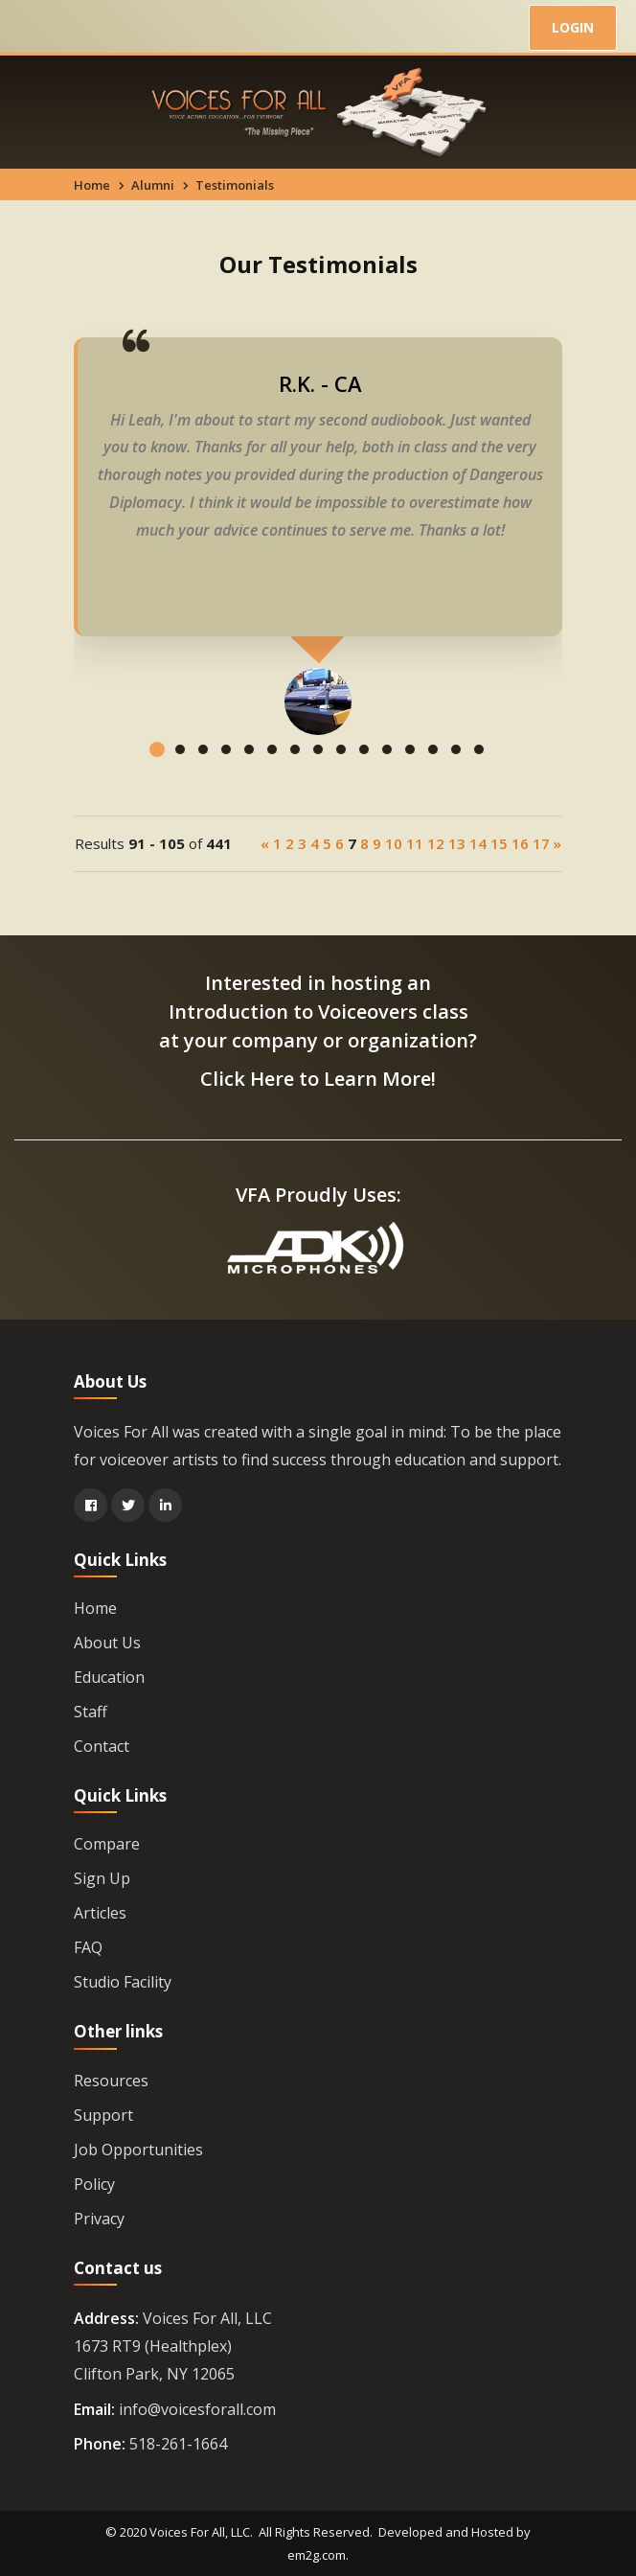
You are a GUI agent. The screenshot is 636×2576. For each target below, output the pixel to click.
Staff (90, 1711)
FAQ (88, 1947)
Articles (100, 1912)
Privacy (99, 2218)
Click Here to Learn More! (318, 1079)
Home (92, 185)
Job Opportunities (138, 2149)
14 (478, 843)
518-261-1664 (178, 2443)
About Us (107, 1642)
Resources (111, 2080)
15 (499, 843)
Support (103, 2115)
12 (435, 843)
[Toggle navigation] (36, 29)
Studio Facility (122, 1981)
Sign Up (102, 1878)
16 (520, 843)
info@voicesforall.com (197, 2409)
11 (414, 843)
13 (457, 843)
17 (541, 843)
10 (393, 843)
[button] (157, 764)
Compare (107, 1843)
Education (109, 1677)
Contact (101, 1746)
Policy (94, 2184)
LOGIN (573, 27)
